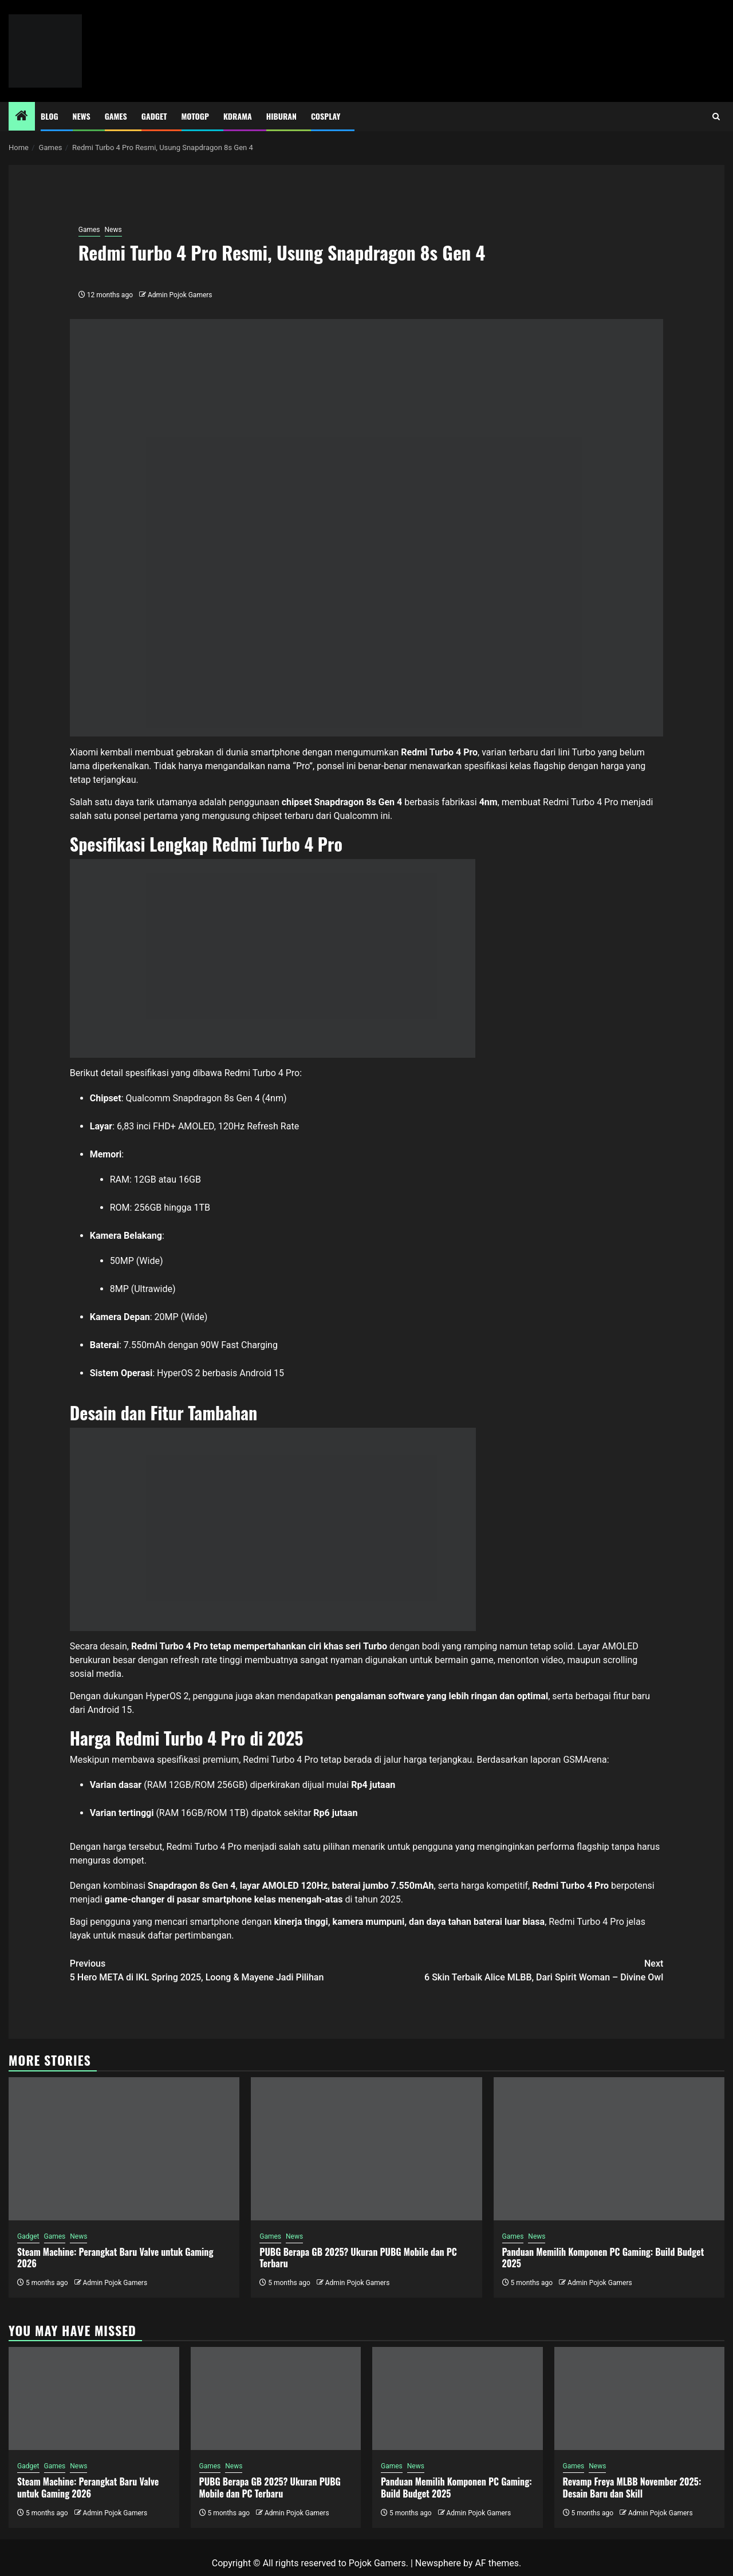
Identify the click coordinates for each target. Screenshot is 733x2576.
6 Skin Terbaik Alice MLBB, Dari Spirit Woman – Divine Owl (514, 1970)
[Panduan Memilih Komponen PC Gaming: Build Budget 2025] (609, 2148)
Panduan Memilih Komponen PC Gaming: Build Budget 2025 (603, 2258)
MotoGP (195, 116)
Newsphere (438, 2563)
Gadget (154, 116)
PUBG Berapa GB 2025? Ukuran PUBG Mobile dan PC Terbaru (358, 2258)
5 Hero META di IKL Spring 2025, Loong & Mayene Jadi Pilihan (218, 1970)
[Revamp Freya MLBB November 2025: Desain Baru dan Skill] (639, 2398)
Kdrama (237, 116)
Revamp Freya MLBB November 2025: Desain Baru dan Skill (632, 2487)
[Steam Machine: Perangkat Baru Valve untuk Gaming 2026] (124, 2148)
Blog (49, 116)
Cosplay (325, 116)
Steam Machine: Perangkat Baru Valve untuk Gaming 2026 (115, 2258)
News (81, 116)
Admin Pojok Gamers (180, 295)
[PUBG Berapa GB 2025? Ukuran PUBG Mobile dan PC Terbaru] (366, 2148)
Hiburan (281, 116)
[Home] (21, 117)
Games (116, 116)
